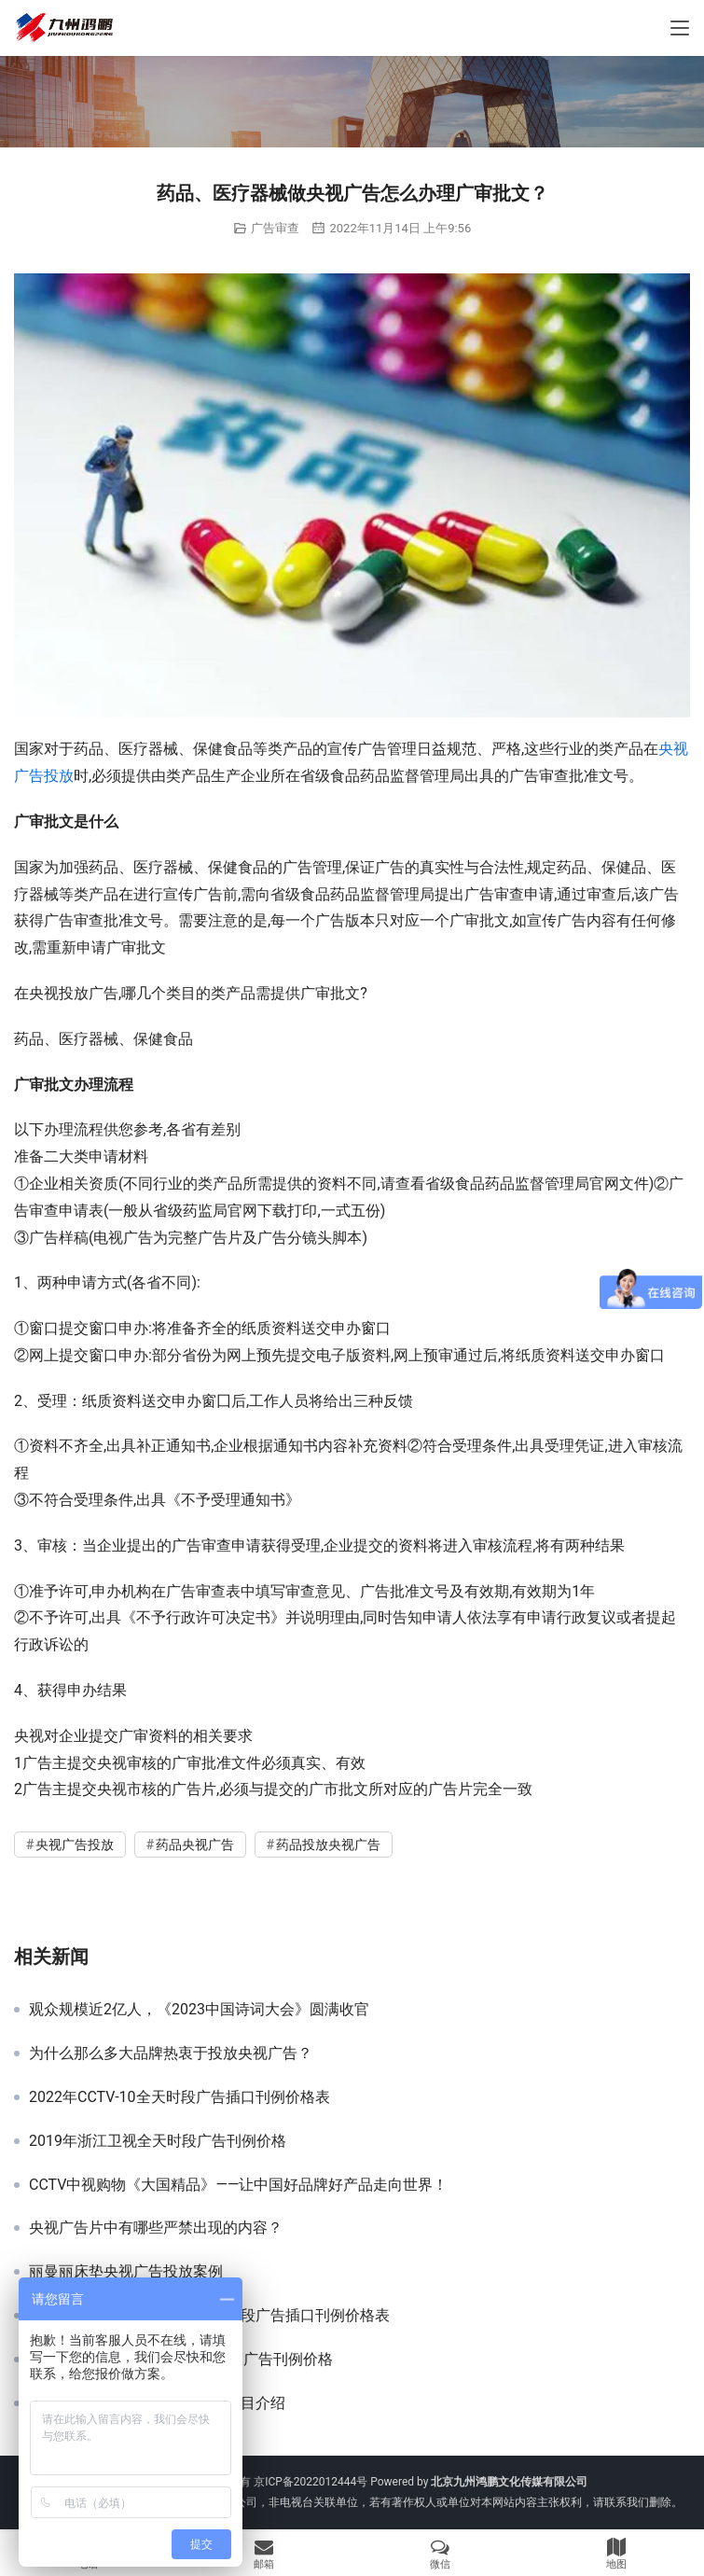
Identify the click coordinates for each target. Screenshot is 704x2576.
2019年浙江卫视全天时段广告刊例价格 (157, 2141)
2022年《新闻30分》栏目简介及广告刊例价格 (181, 2359)
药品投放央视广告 (328, 1844)
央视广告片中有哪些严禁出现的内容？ (156, 2228)
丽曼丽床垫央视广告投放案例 (126, 2271)
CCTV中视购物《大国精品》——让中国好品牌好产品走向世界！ (238, 2185)
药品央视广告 (195, 1844)
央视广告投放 (74, 1844)
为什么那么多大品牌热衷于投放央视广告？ (170, 2053)
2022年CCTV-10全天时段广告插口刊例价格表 (179, 2097)
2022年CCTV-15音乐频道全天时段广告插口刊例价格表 (209, 2315)
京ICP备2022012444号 (310, 2481)
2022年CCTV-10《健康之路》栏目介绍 (157, 2403)
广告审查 (275, 228)
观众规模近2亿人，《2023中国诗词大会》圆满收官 (199, 2009)
